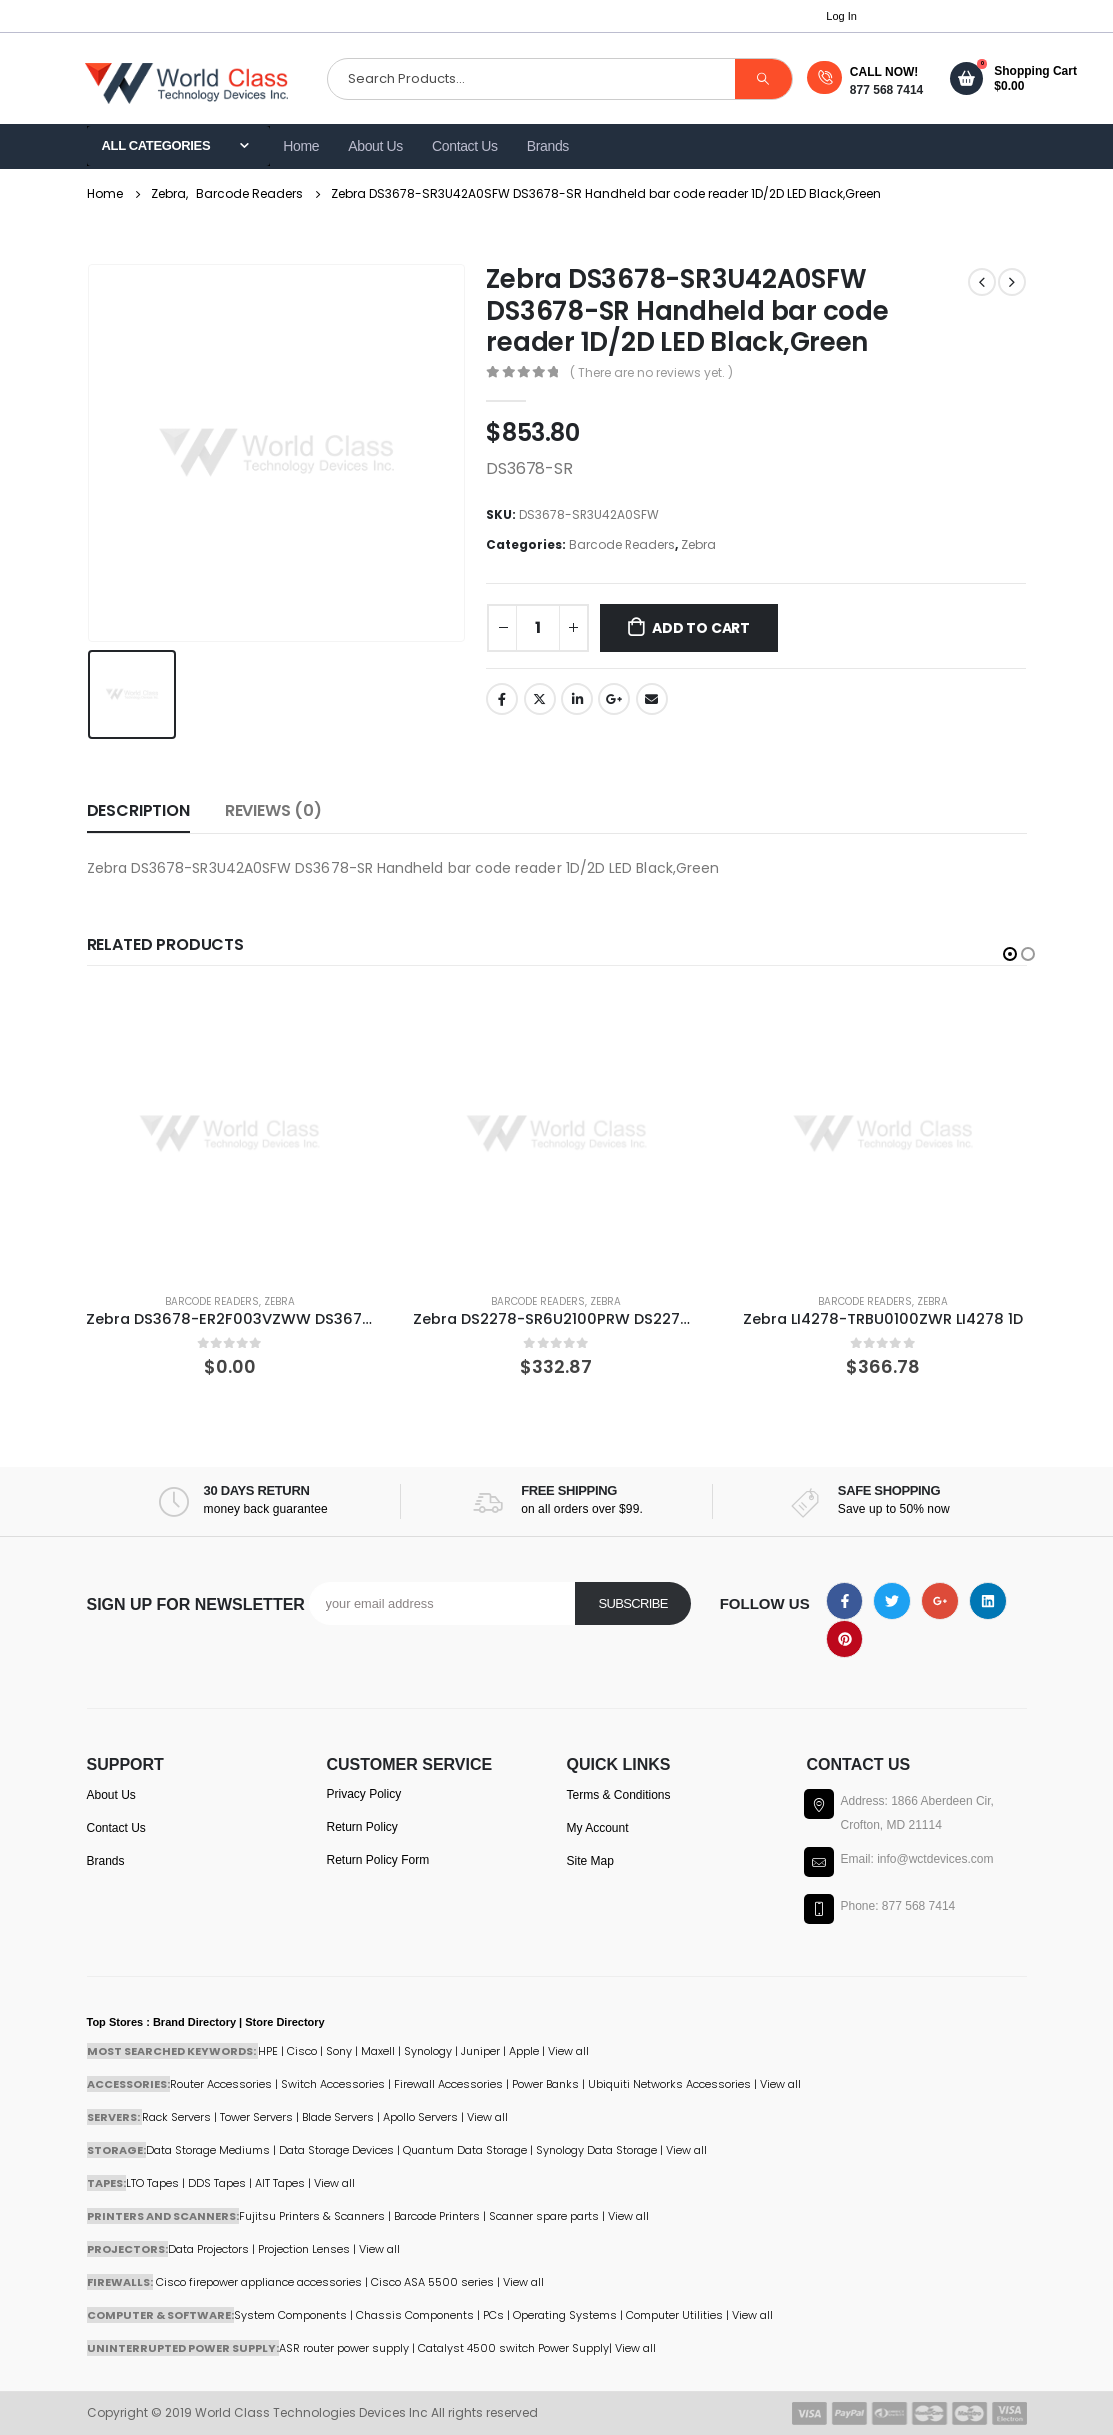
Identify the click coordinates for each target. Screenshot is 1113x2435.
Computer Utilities (674, 2315)
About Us (375, 146)
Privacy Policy (364, 1794)
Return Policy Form (378, 1860)
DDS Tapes (217, 2183)
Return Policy (362, 1827)
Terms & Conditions (619, 1795)
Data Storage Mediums (208, 2150)
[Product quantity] (538, 628)
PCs (493, 2315)
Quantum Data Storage (465, 2150)
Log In (841, 16)
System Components (290, 2315)
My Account (598, 1828)
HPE (268, 2051)
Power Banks (545, 2084)
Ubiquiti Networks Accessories (669, 2084)
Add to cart (701, 628)
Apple (524, 2051)
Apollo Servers (420, 2117)
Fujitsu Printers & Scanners (312, 2216)
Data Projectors (208, 2249)
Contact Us (465, 146)
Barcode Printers (437, 2216)
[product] (229, 1134)
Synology (428, 2051)
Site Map (590, 1861)
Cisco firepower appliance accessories (259, 2282)
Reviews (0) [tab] (273, 810)
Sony (339, 2051)
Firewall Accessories (448, 2084)
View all (487, 2117)
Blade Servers (338, 2117)
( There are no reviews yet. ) (651, 372)
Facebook (502, 699)
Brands (548, 146)
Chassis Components (415, 2315)
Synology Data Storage (596, 2150)
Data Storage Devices (336, 2150)
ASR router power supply (344, 2348)
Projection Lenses (304, 2249)
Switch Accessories (333, 2084)
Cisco (302, 2051)
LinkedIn (577, 699)
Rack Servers (176, 2117)
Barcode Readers (622, 544)
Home (301, 146)
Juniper (480, 2051)
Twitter (540, 699)
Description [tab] (138, 810)
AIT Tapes (280, 2183)
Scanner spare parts (544, 2216)
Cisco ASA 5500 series (432, 2282)
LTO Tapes (152, 2183)
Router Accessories (221, 2084)
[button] (1010, 954)
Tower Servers (256, 2117)
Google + (614, 699)
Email (652, 699)
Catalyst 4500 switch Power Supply (513, 2348)
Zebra (698, 544)
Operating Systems (566, 2315)
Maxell (378, 2051)
